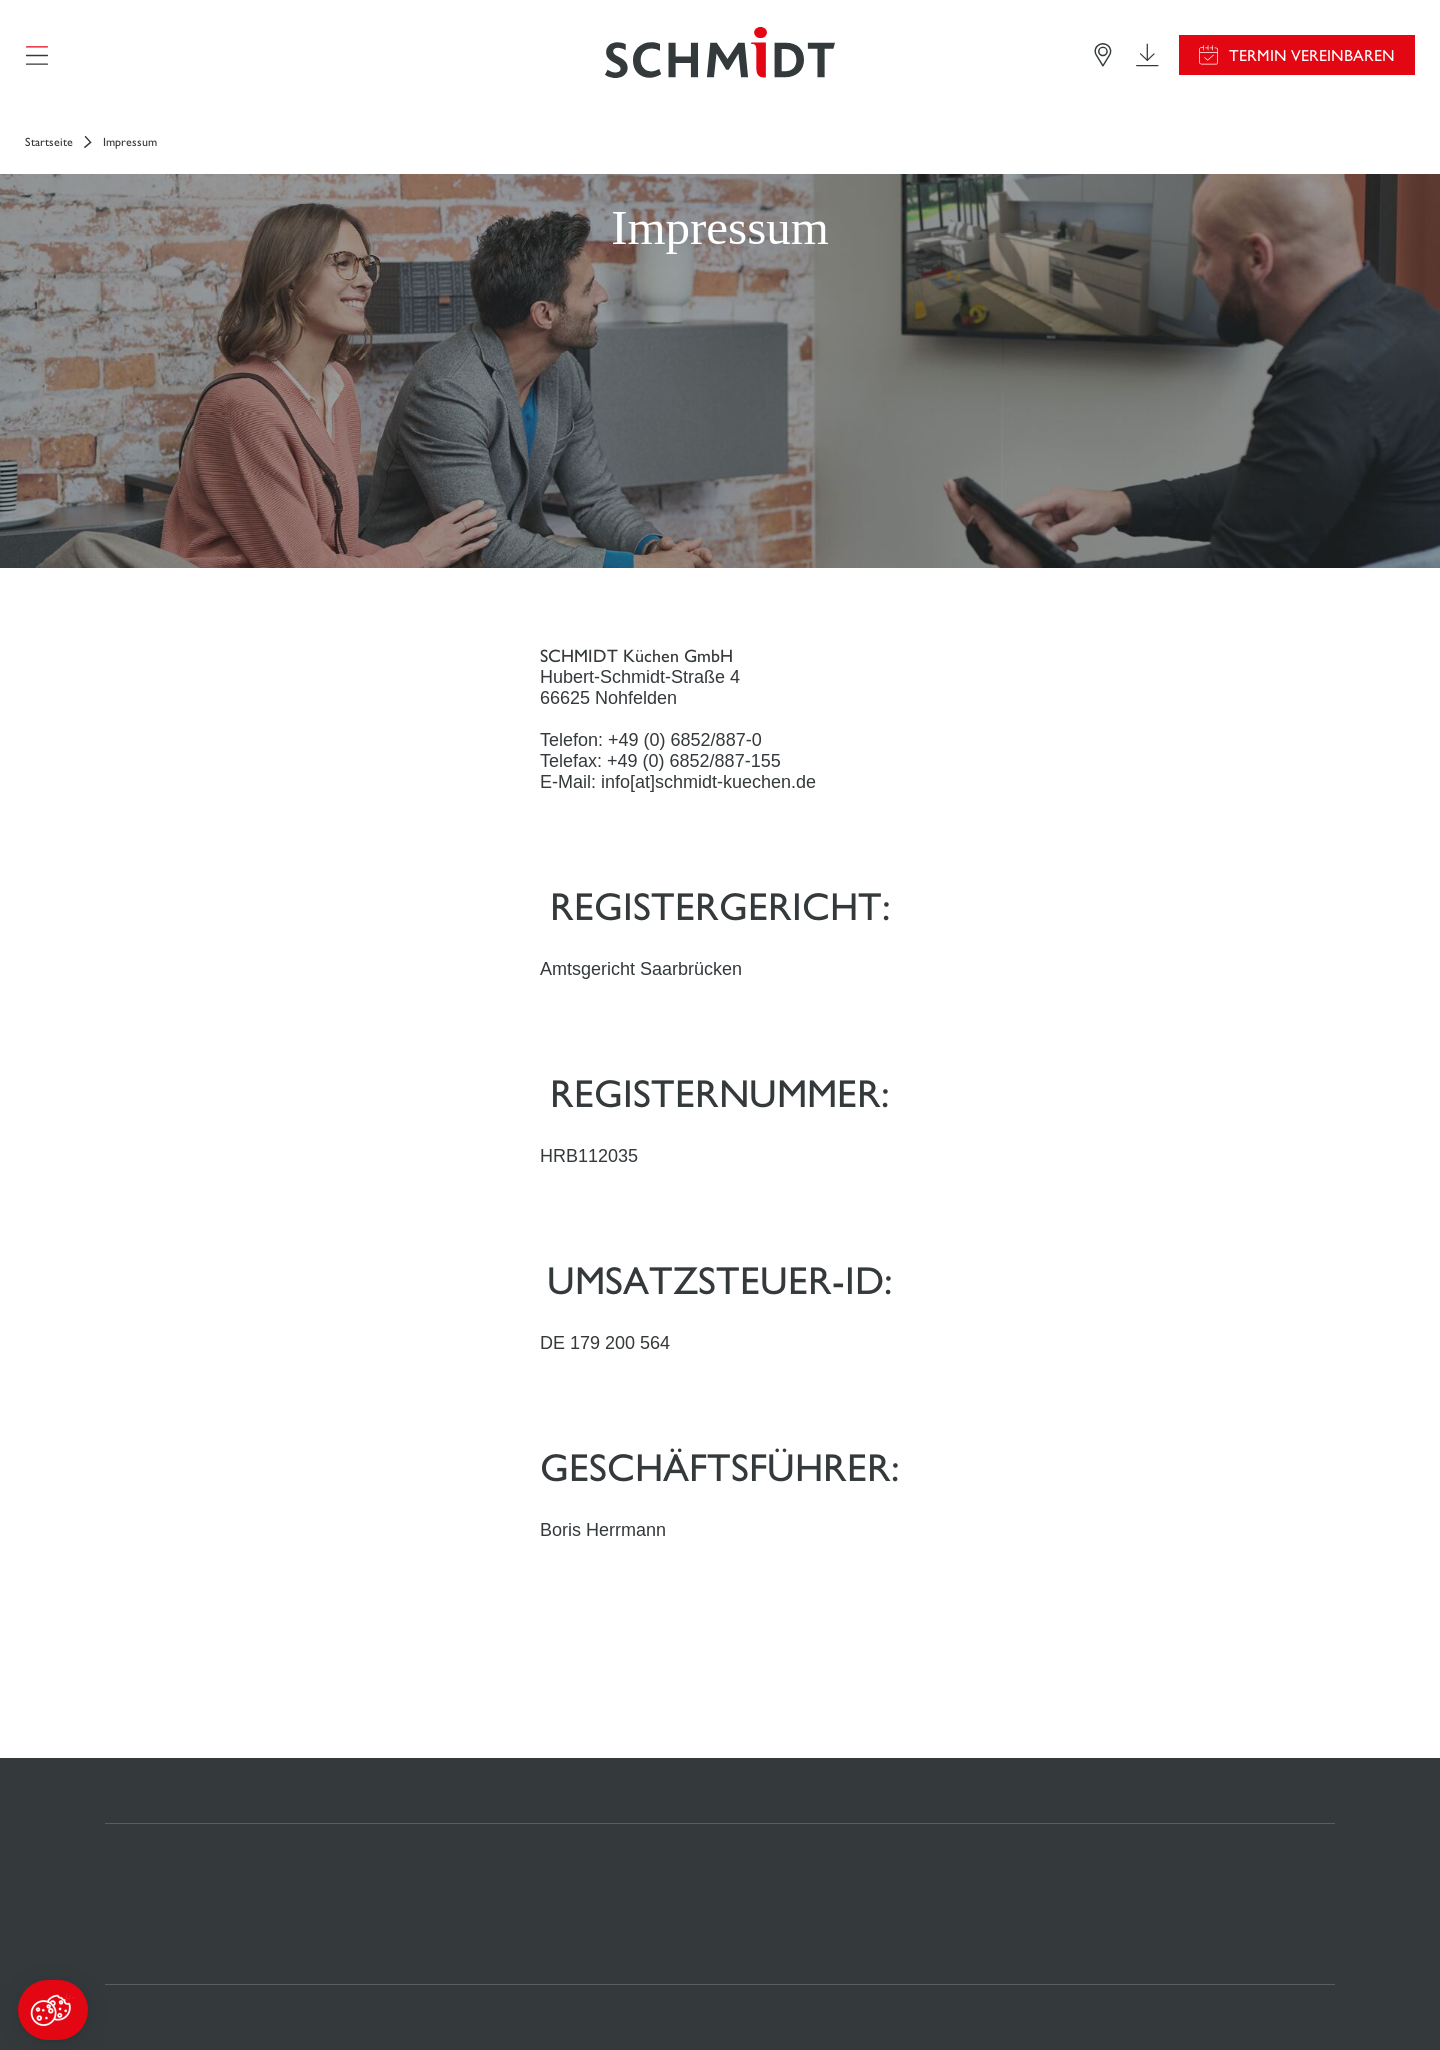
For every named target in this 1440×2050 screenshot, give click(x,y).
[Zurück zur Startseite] (720, 55)
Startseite (49, 142)
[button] (53, 2010)
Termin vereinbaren (1312, 55)
